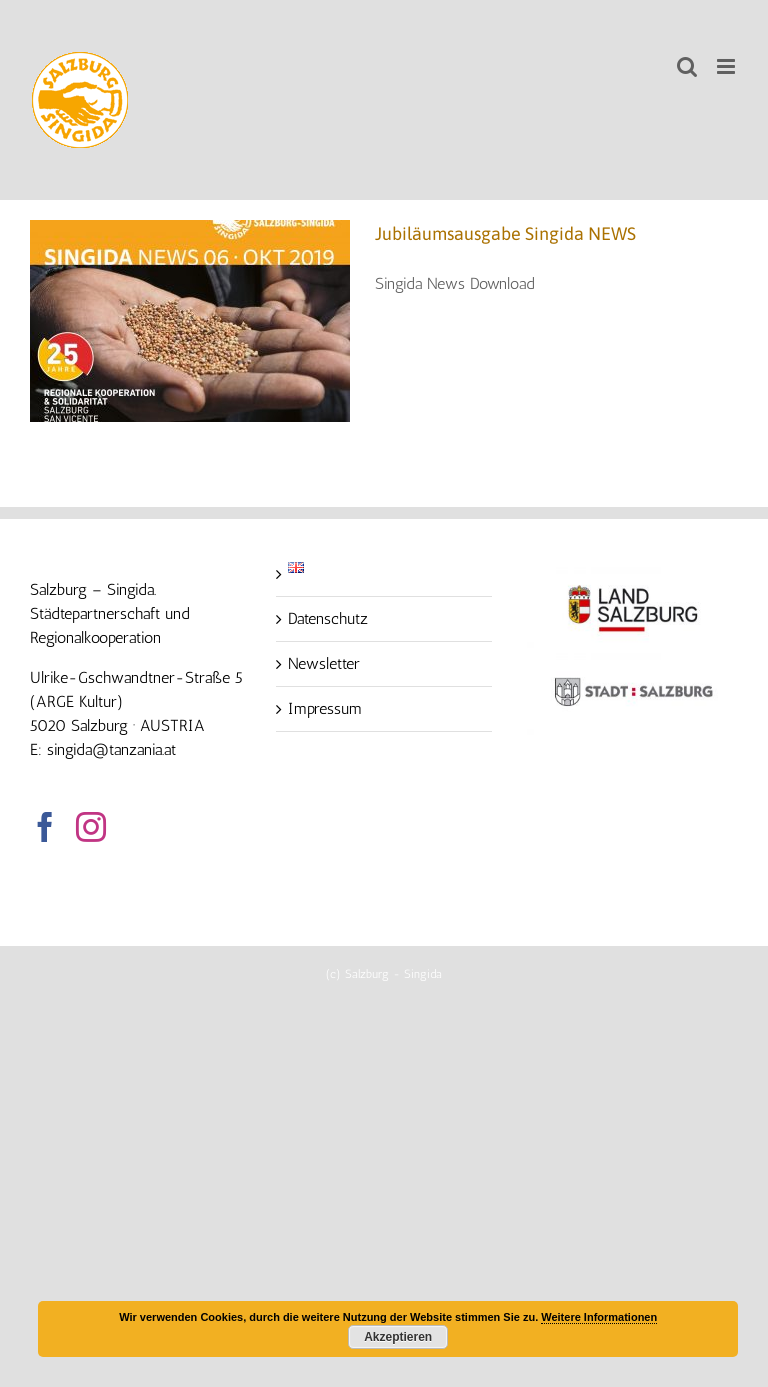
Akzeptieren (398, 1337)
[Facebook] (45, 827)
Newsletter (324, 663)
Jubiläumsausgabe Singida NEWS (505, 233)
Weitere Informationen (599, 1317)
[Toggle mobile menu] (727, 66)
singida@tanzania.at (111, 749)
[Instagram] (91, 827)
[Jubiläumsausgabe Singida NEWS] (190, 321)
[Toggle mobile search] (687, 66)
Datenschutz (328, 618)
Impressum (325, 708)
